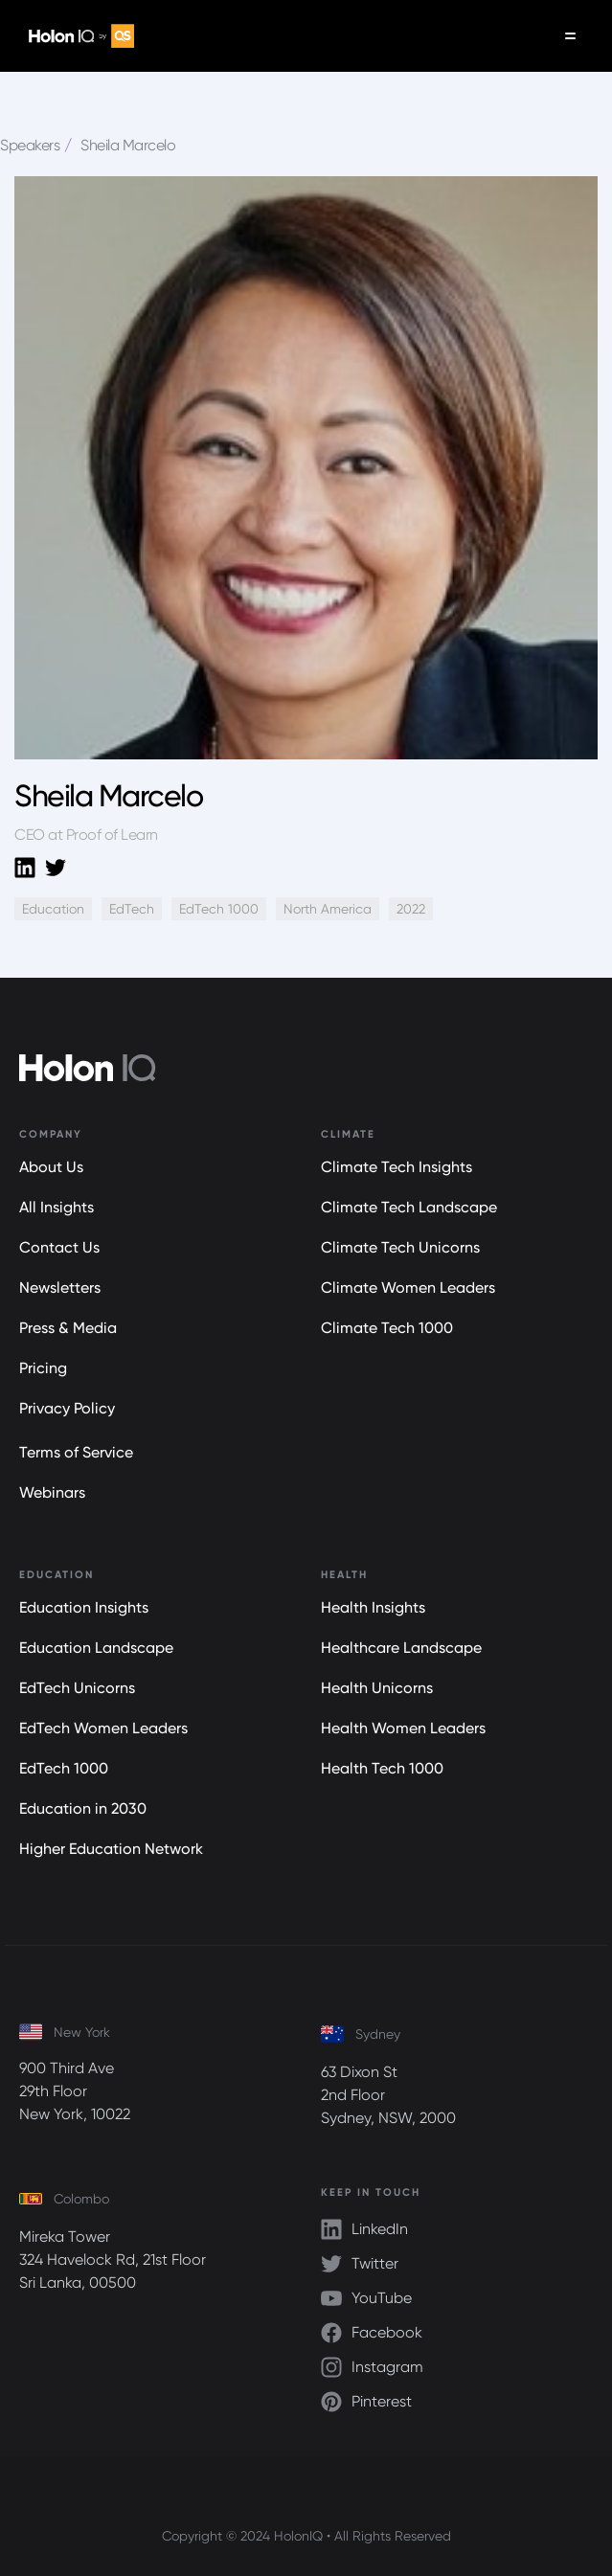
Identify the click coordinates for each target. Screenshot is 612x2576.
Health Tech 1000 (382, 1768)
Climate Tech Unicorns (400, 1247)
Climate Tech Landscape (409, 1207)
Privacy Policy (67, 1408)
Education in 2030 (83, 1808)
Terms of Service (76, 1452)
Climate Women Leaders (408, 1287)
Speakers (29, 145)
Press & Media (68, 1328)
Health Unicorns (377, 1688)
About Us (51, 1167)
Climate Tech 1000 (387, 1328)
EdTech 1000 (63, 1768)
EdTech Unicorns (77, 1688)
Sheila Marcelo (127, 145)
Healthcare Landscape (401, 1647)
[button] (570, 35)
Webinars (52, 1492)
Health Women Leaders (403, 1728)
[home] (76, 36)
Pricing (43, 1368)
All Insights (56, 1207)
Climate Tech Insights (396, 1167)
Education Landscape (96, 1647)
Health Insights (373, 1607)
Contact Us (59, 1247)
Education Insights (83, 1607)
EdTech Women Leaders (103, 1728)
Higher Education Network (111, 1849)
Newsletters (60, 1287)
